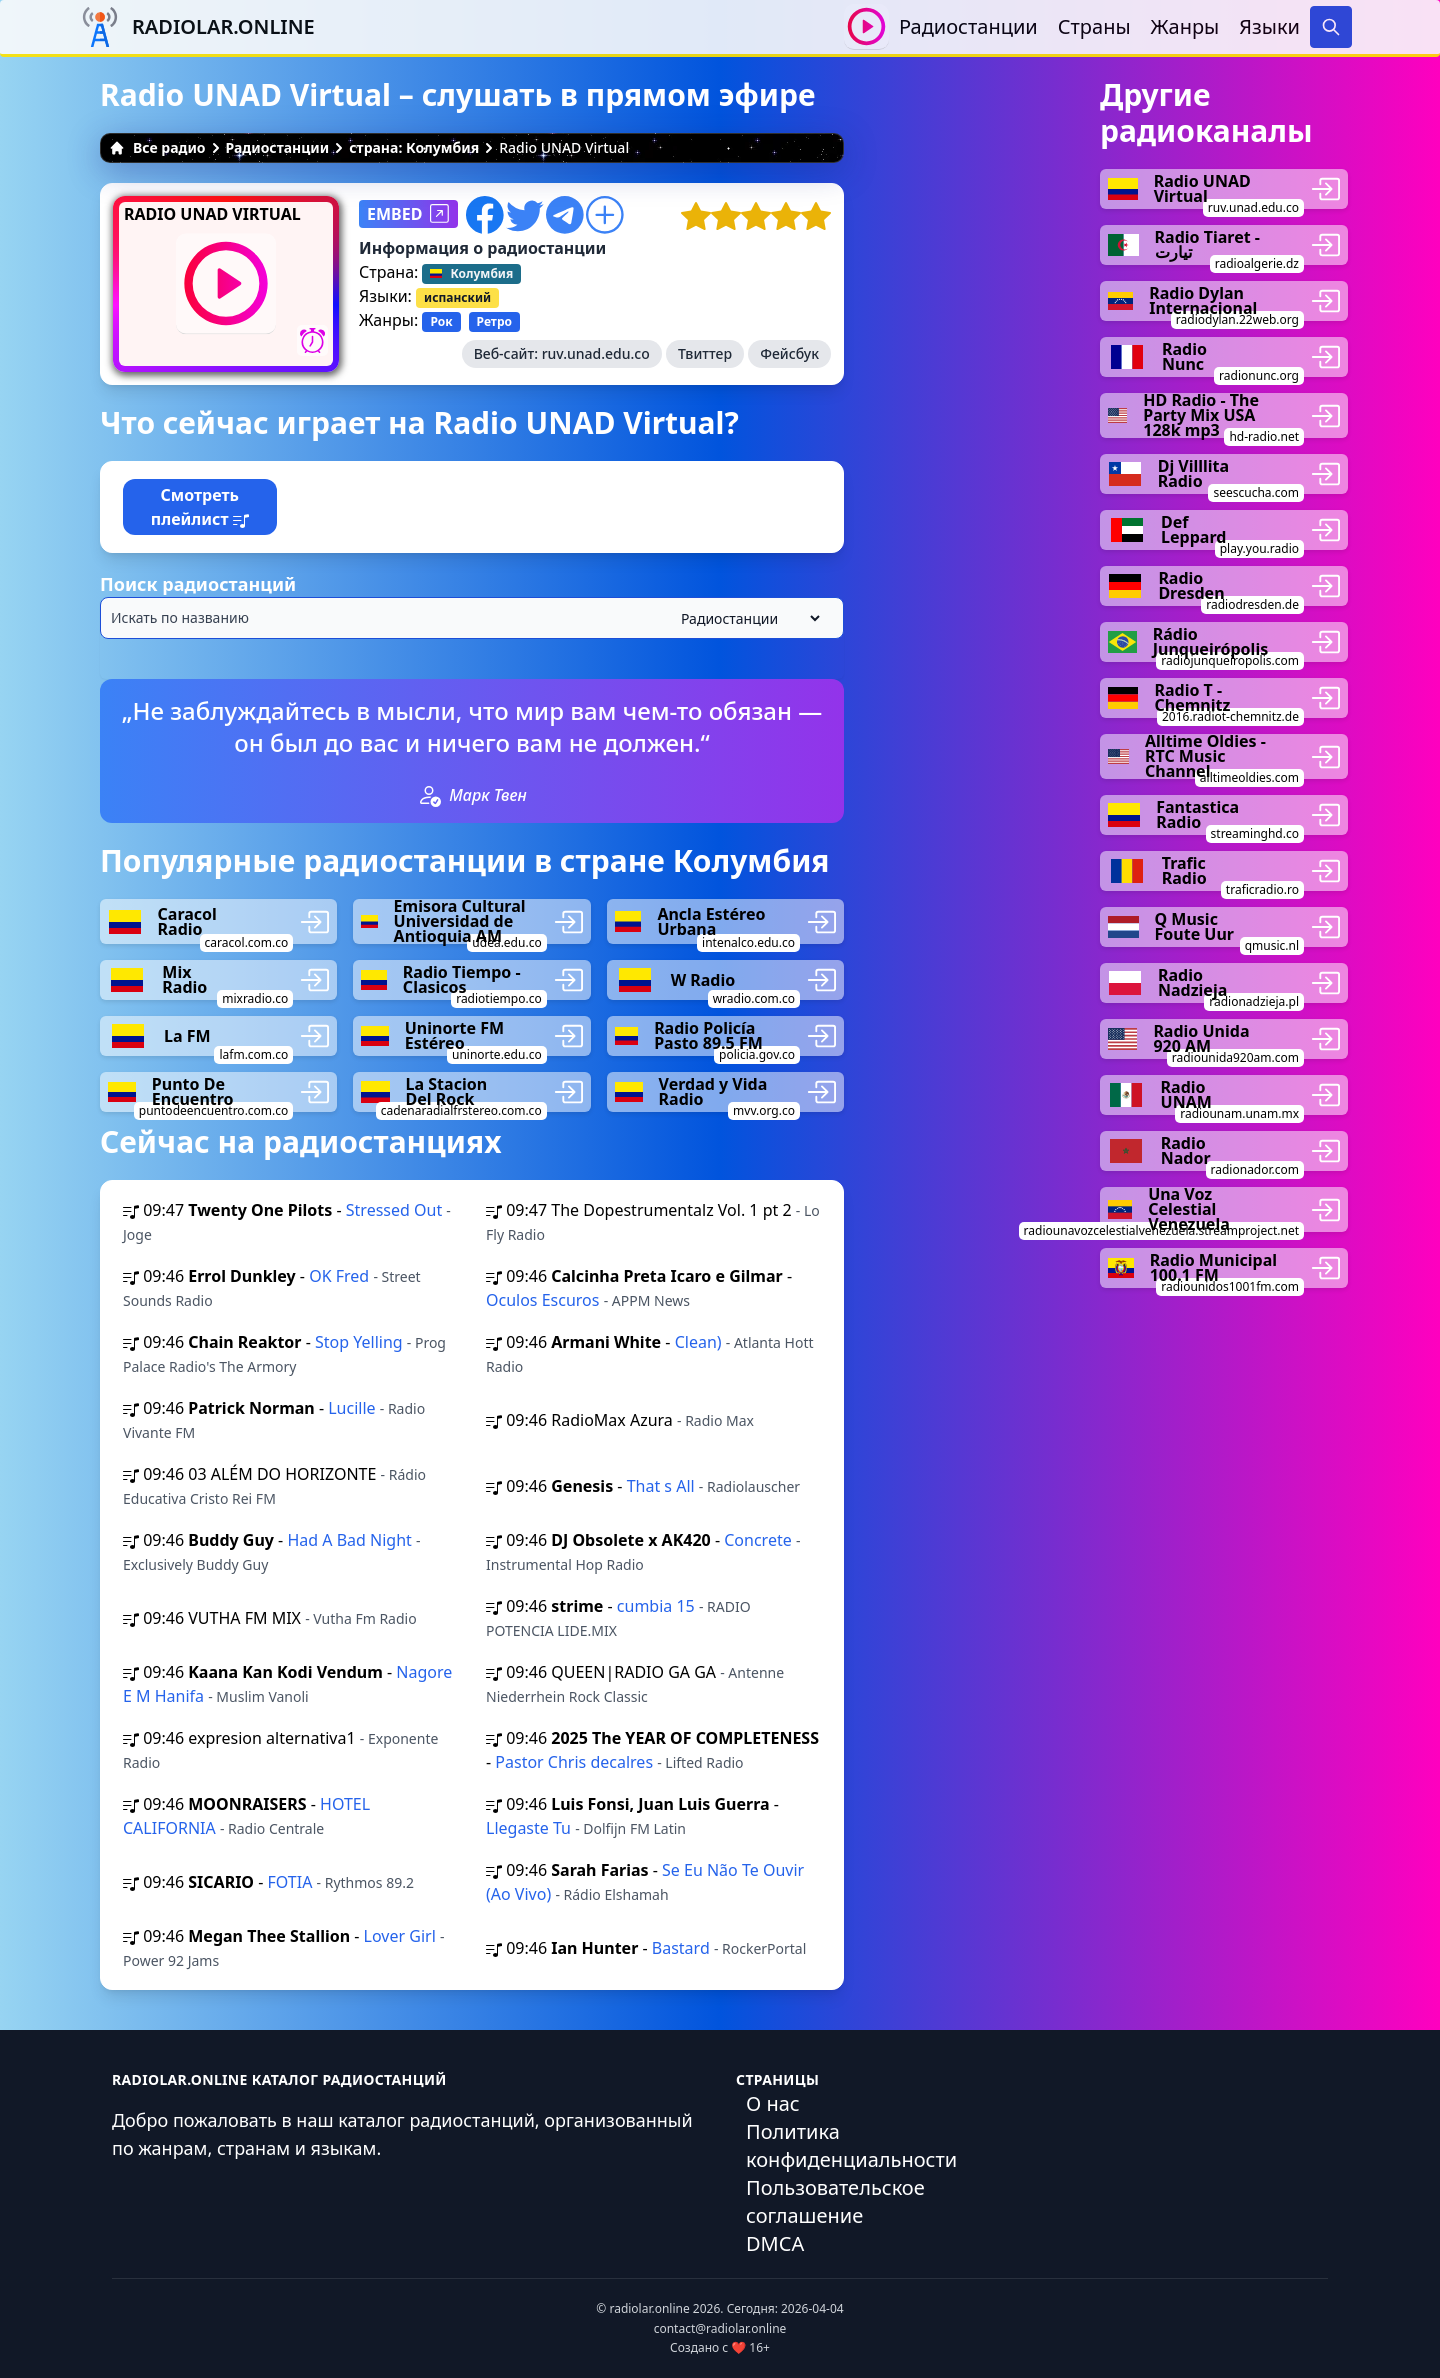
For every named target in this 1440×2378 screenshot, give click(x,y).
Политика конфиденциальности (851, 2145)
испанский (457, 297)
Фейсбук (789, 353)
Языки (1269, 26)
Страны (1094, 26)
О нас (773, 2103)
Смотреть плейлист (200, 507)
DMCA (775, 2243)
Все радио (157, 147)
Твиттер (705, 353)
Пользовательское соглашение (835, 2201)
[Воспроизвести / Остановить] (866, 26)
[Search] (1331, 27)
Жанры (1185, 26)
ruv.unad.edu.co (596, 353)
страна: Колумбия (414, 147)
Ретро (494, 321)
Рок (441, 321)
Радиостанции (968, 26)
